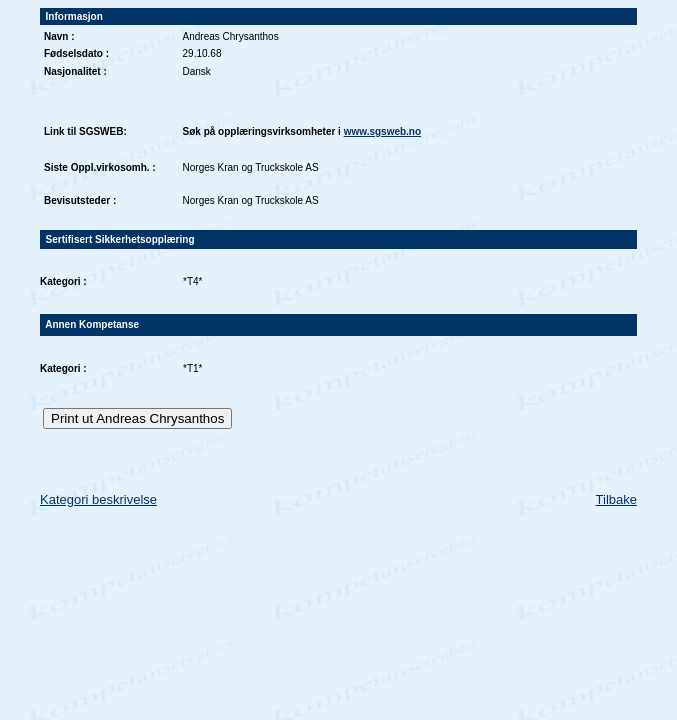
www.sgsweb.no (382, 131)
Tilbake (616, 499)
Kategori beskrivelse (98, 499)
